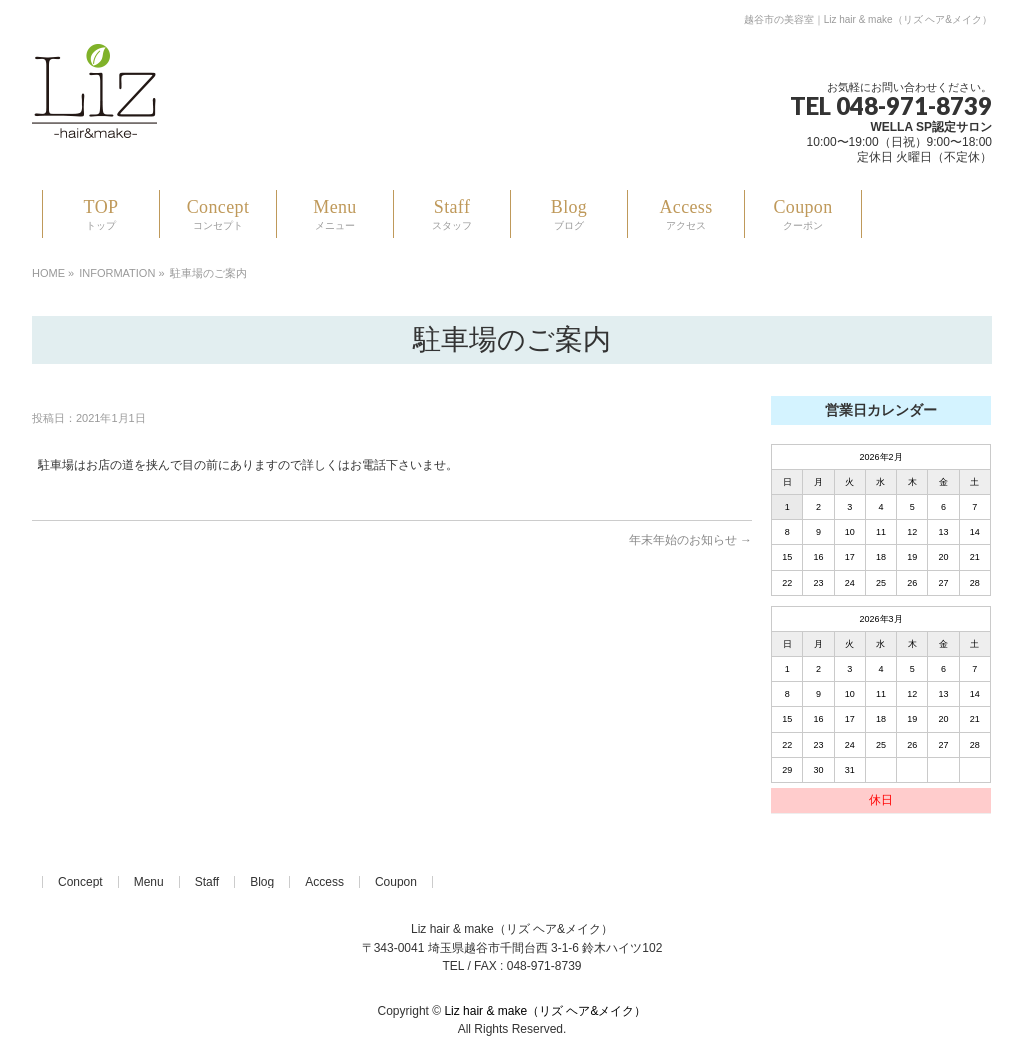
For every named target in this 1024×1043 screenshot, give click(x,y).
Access (324, 882)
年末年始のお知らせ (690, 540)
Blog (262, 882)
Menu (149, 882)
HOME (48, 273)
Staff (207, 882)
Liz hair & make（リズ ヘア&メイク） (545, 1011)
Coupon (396, 882)
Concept (80, 882)
